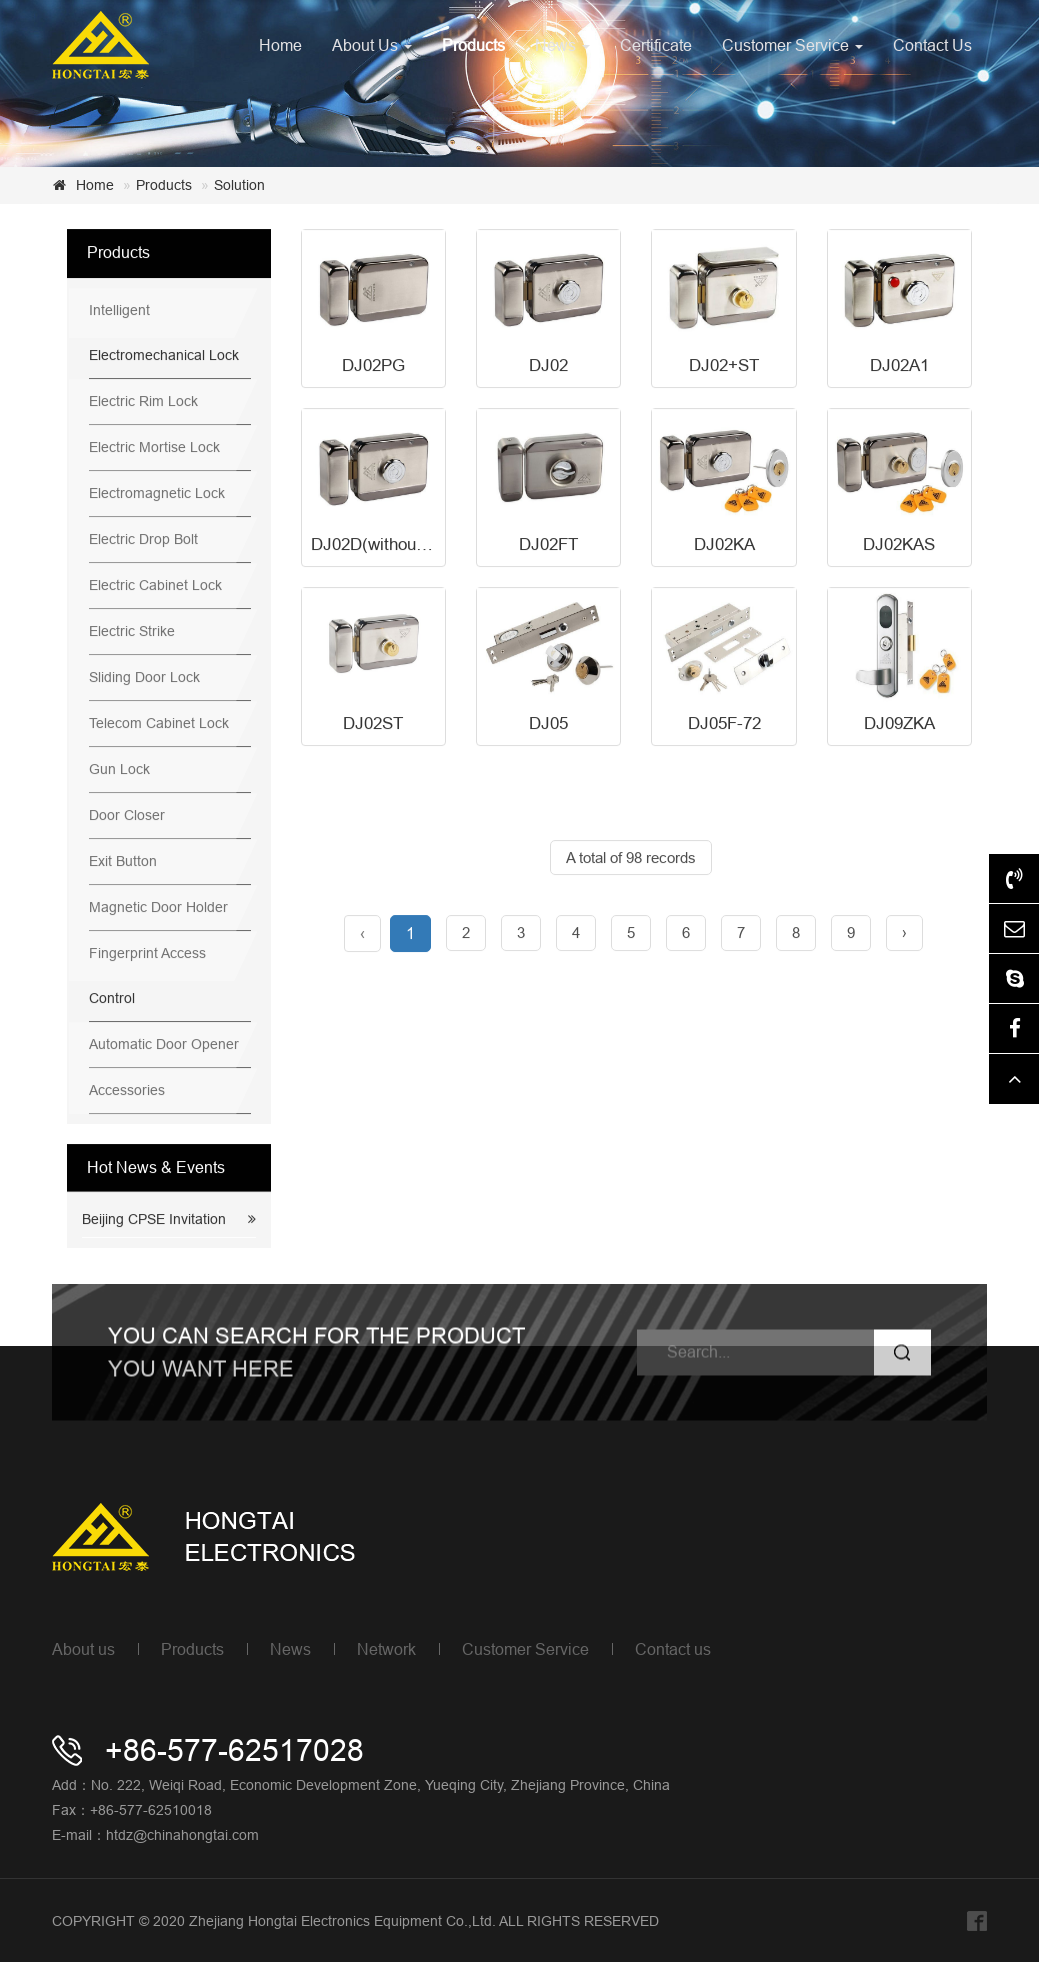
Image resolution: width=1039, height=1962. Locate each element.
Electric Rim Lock (143, 402)
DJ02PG (373, 366)
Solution (239, 185)
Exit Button (123, 862)
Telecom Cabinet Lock (159, 724)
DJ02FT (548, 545)
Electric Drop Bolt (143, 540)
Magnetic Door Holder (158, 908)
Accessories (127, 1091)
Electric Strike (132, 632)
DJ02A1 (899, 366)
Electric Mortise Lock (154, 448)
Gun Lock (119, 770)
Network (386, 1649)
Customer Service (792, 45)
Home (280, 45)
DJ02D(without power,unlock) (420, 545)
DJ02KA (724, 545)
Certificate (656, 45)
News (562, 45)
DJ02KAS (899, 545)
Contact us (673, 1649)
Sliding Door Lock (144, 678)
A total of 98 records (631, 858)
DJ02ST (373, 724)
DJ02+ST (724, 366)
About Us (372, 45)
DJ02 (548, 366)
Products (473, 45)
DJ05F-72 (724, 724)
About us (83, 1649)
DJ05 (548, 724)
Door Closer (127, 816)
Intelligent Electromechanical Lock (164, 333)
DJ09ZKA (899, 724)
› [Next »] (904, 933)
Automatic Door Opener (164, 1045)
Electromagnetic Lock (157, 494)
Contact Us (932, 45)
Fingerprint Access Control (147, 976)
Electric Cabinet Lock (155, 586)
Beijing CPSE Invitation (154, 1220)
